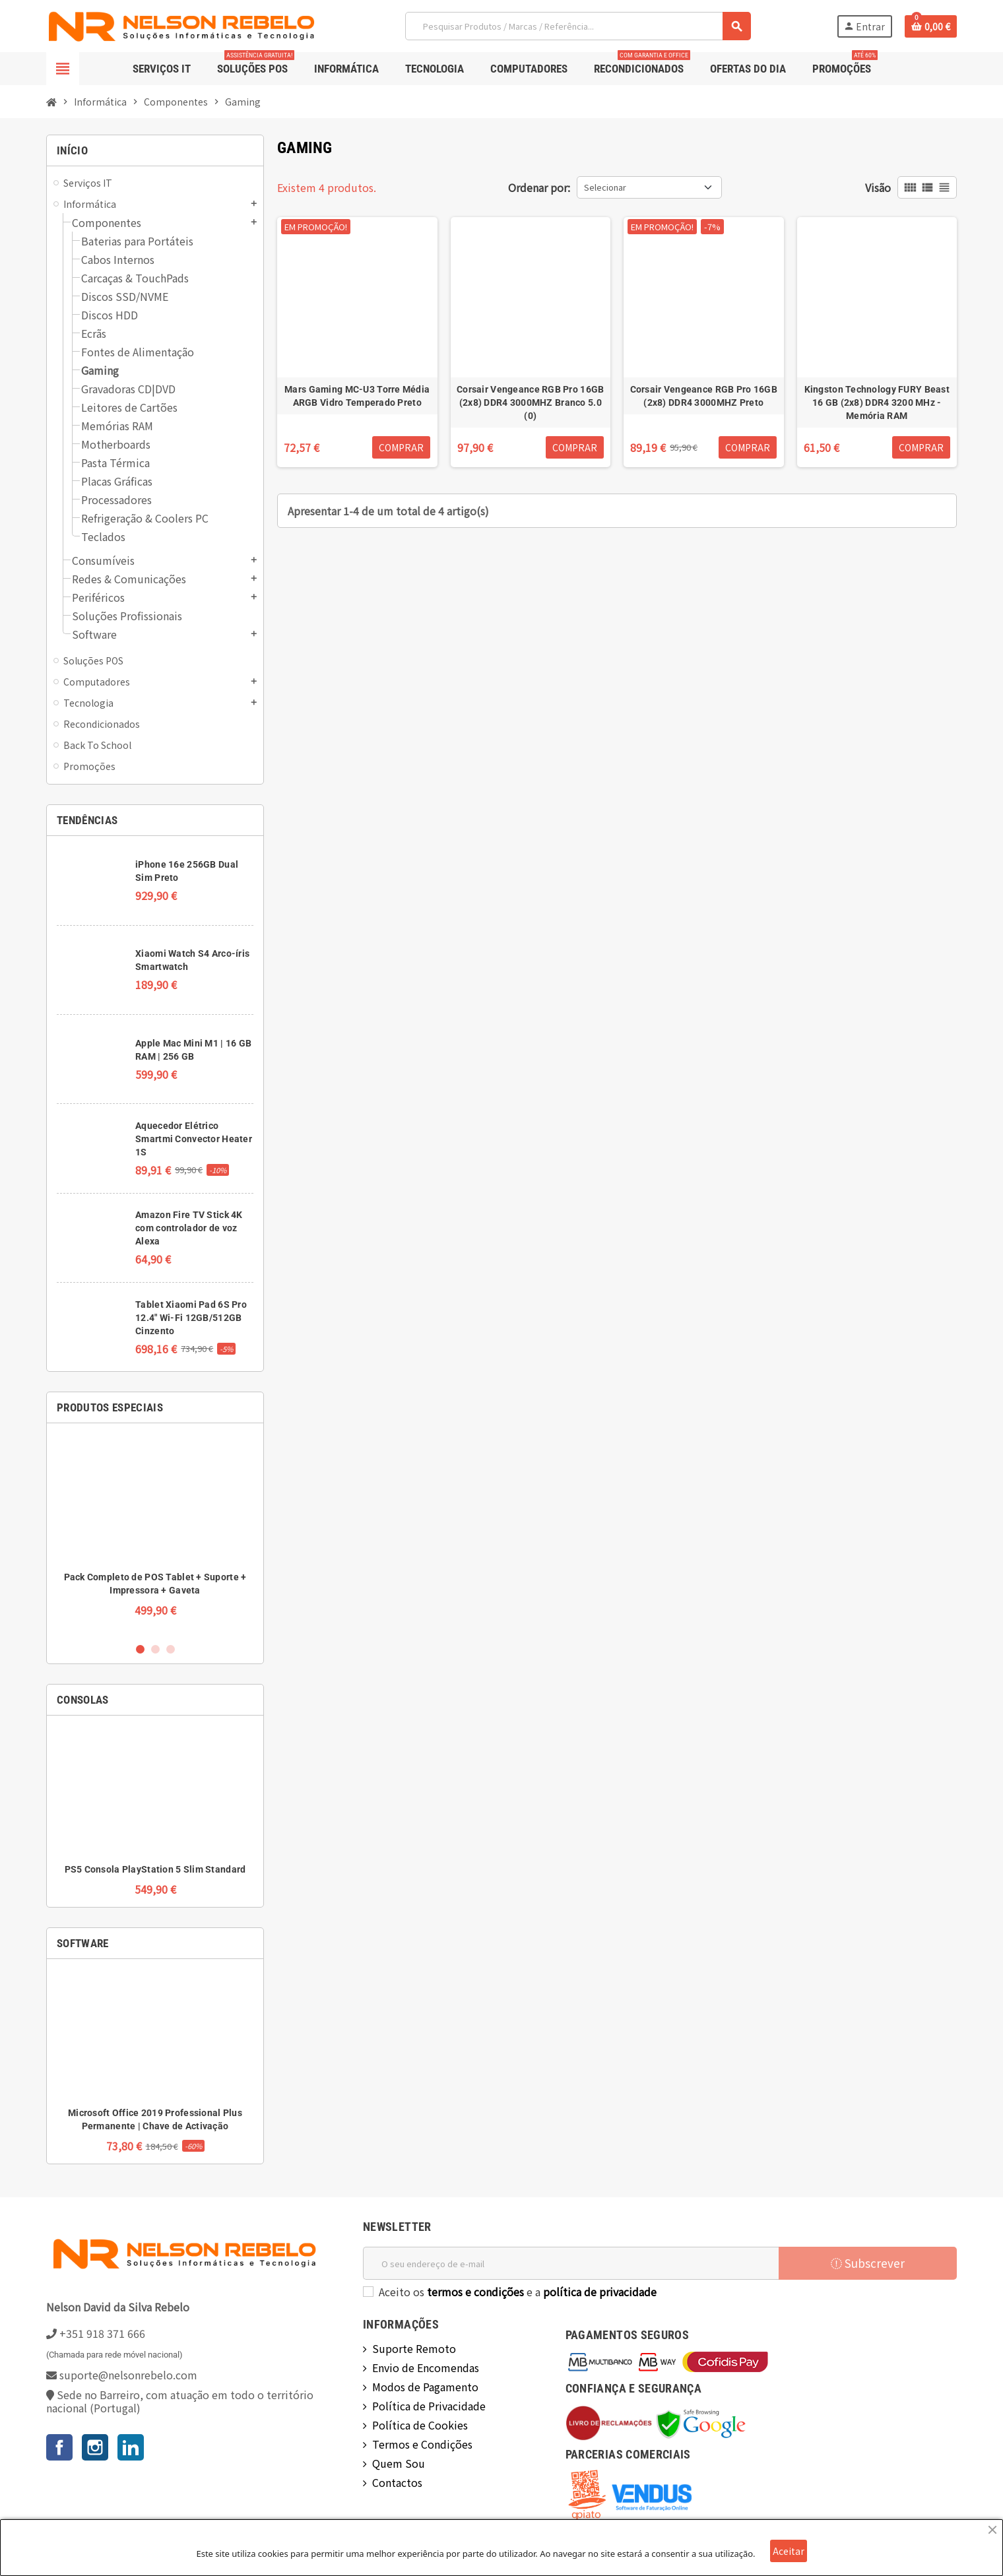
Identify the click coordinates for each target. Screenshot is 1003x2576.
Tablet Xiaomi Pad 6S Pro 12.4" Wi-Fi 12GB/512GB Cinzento (191, 1317)
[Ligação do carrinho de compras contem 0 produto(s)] (931, 26)
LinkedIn (130, 2447)
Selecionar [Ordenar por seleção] (605, 187)
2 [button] (155, 1649)
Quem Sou (398, 2463)
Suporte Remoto (414, 2348)
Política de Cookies (420, 2425)
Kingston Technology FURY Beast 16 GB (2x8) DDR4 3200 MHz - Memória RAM (877, 402)
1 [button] (140, 1649)
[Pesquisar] (577, 26)
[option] (155, 1532)
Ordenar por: (539, 187)
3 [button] (170, 1649)
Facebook (59, 2447)
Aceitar (788, 2551)
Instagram (95, 2447)
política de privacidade (600, 2292)
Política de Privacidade (429, 2406)
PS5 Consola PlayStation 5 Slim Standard (155, 1869)
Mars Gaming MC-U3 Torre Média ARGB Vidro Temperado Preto (357, 396)
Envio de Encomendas (425, 2367)
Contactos (397, 2482)
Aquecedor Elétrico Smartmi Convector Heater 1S (193, 1138)
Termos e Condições (422, 2444)
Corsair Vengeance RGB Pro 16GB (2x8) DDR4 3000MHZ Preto (703, 396)
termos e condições (475, 2292)
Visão (878, 187)
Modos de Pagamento (425, 2387)
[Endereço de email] (571, 2263)
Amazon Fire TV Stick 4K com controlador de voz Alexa (188, 1227)
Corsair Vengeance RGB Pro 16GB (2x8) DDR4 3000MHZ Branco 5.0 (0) (530, 402)
